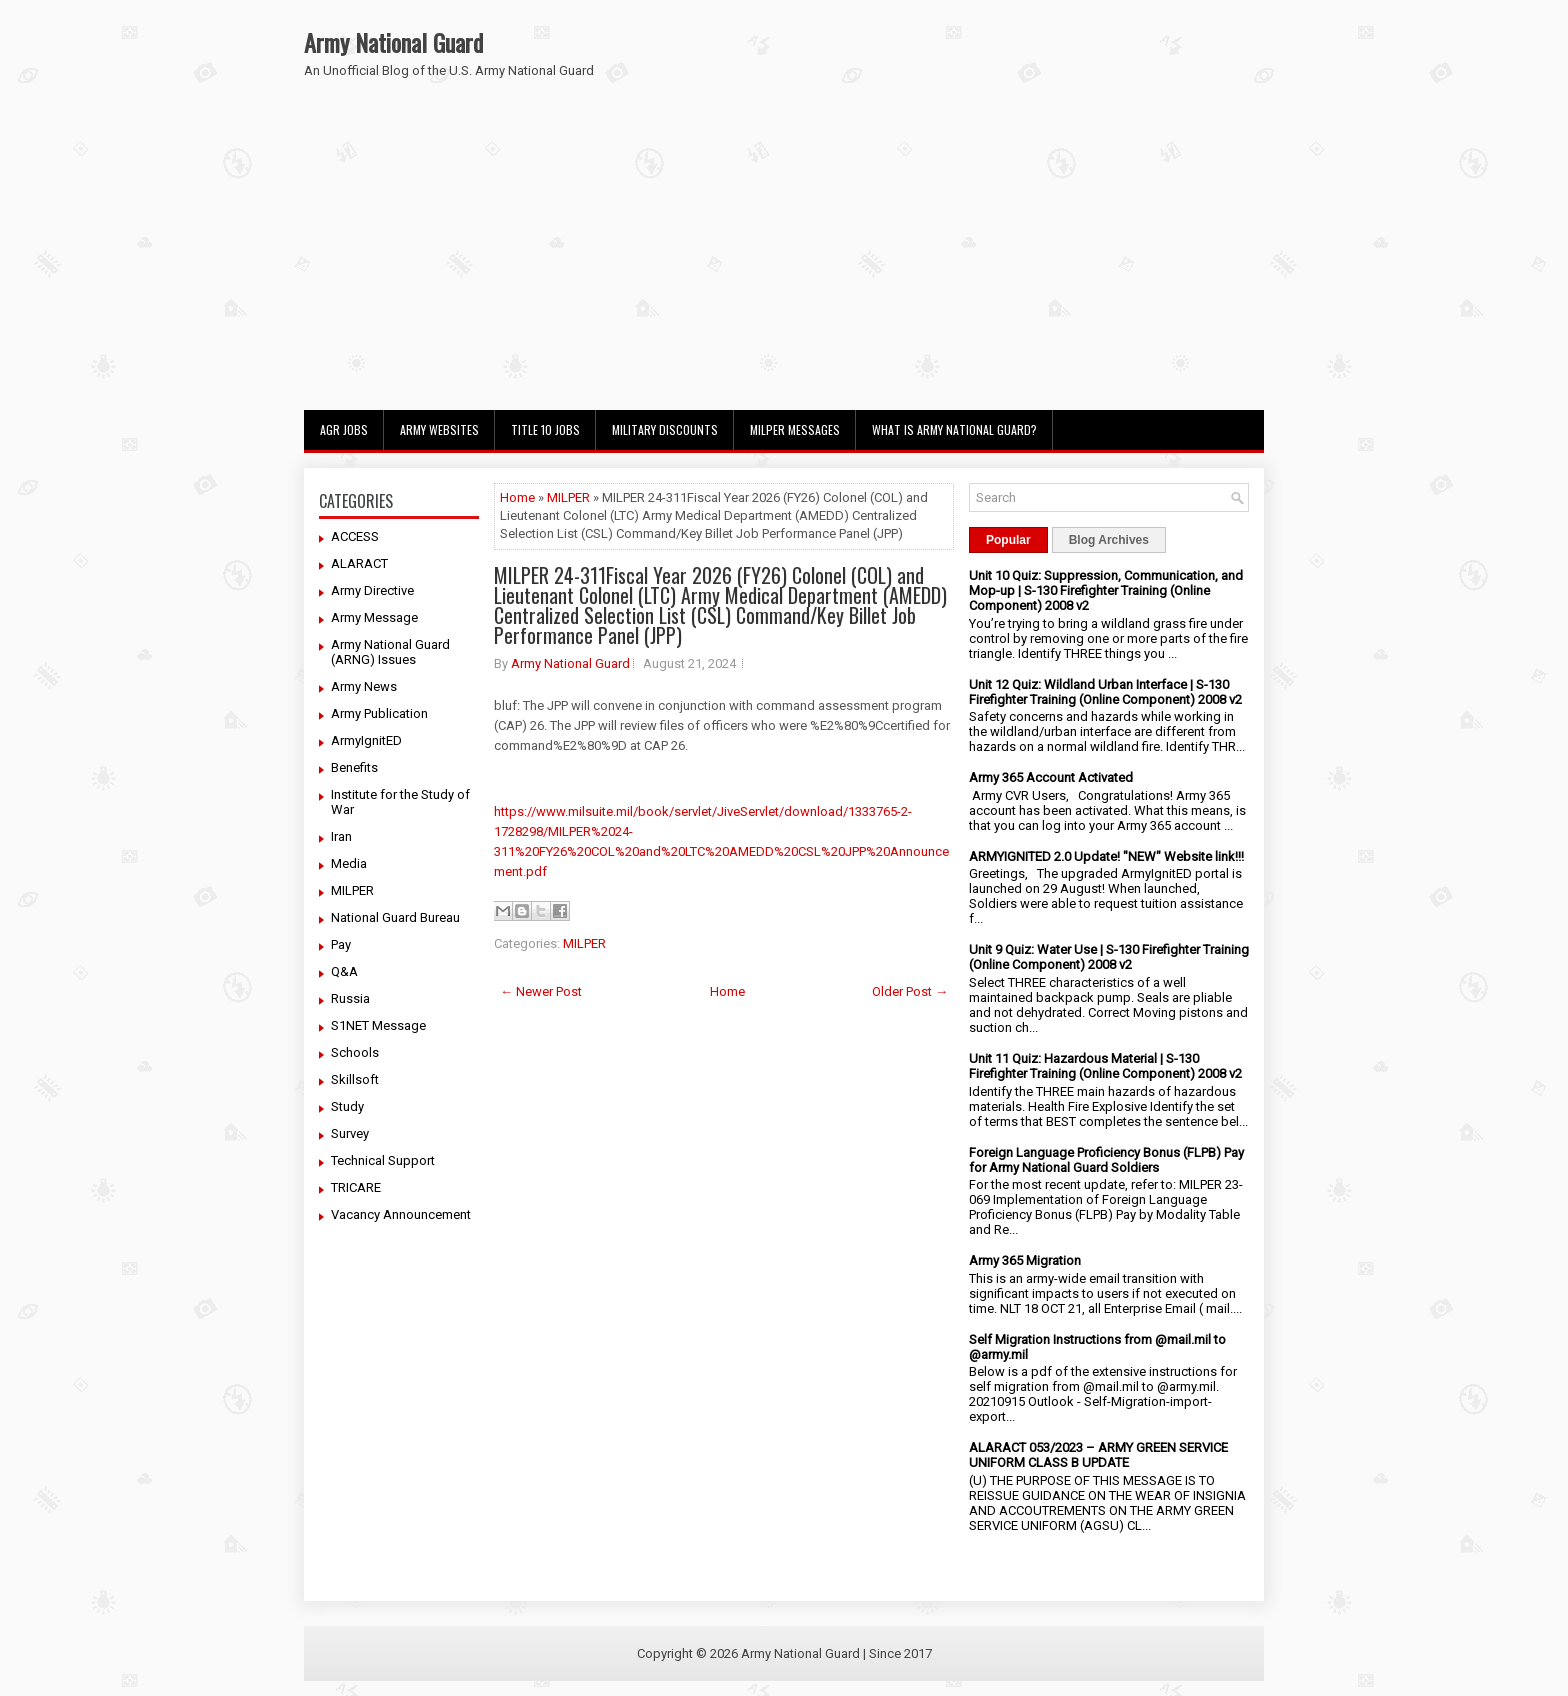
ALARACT (359, 563)
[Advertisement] (784, 260)
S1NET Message (378, 1025)
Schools (355, 1052)
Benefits (354, 767)
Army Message (374, 617)
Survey (350, 1133)
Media (349, 863)
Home (517, 497)
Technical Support (383, 1160)
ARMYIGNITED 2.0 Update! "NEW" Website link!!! (1106, 856)
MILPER (352, 890)
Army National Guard (393, 42)
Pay (341, 944)
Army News (364, 686)
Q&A (344, 971)
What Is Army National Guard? (954, 429)
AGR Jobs (344, 429)
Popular (1008, 540)
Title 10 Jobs (545, 429)
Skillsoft (355, 1079)
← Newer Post (541, 991)
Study (347, 1106)
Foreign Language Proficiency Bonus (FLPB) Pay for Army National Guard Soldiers (1106, 1160)
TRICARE (356, 1187)
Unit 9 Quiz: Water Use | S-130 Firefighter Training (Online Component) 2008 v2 (1109, 957)
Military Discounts (665, 429)
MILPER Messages (795, 429)
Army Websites (439, 429)
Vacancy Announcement (401, 1214)
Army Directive (372, 590)
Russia (350, 998)
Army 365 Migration (1025, 1260)
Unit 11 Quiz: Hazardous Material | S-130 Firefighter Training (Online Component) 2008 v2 (1105, 1066)
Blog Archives (1109, 540)
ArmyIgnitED (366, 740)
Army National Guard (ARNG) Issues (390, 652)
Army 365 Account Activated (1051, 777)
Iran (341, 836)
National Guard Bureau (395, 917)
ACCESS (355, 536)
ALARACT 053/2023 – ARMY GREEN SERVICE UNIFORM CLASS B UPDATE (1098, 1455)
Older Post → (910, 991)
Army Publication (379, 713)
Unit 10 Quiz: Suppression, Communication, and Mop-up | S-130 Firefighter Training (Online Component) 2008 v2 (1106, 590)
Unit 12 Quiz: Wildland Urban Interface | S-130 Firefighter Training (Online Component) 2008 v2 (1105, 692)
